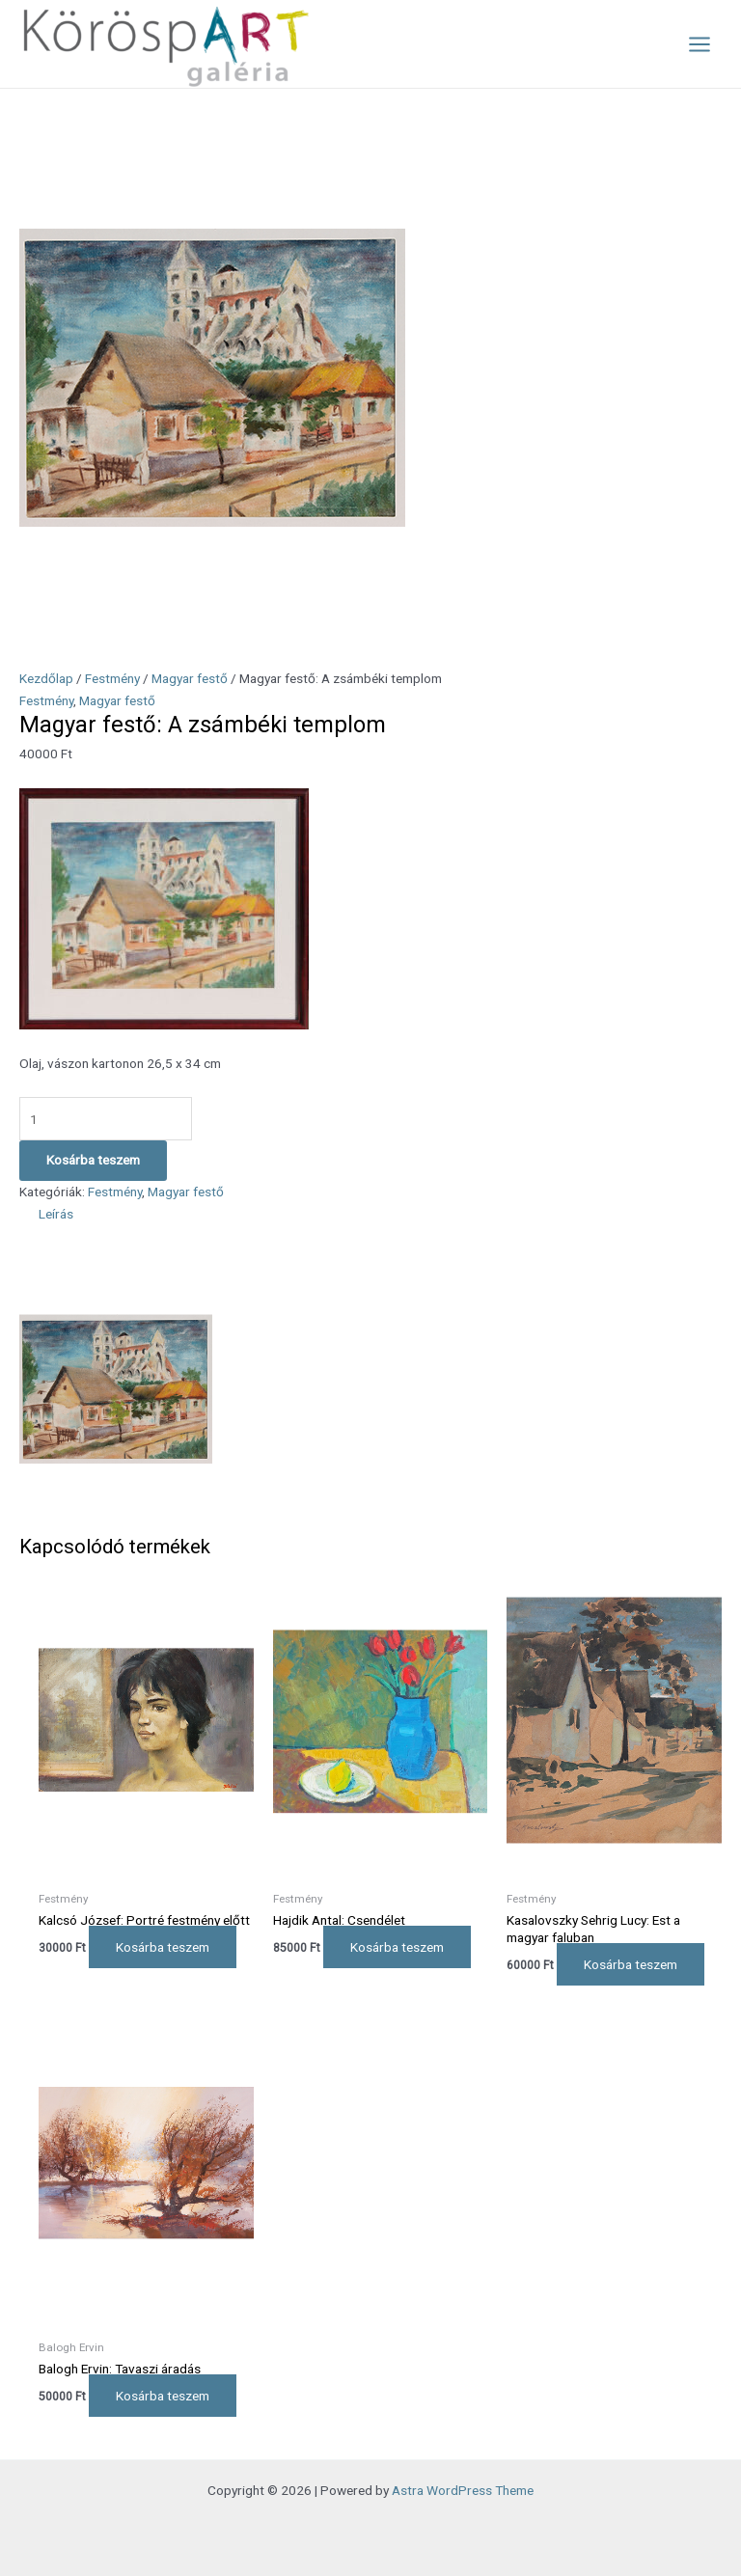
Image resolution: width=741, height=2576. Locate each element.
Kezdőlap (46, 678)
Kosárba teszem (93, 1159)
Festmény (112, 678)
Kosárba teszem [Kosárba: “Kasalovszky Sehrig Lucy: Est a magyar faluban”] (630, 1964)
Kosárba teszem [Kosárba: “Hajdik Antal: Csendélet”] (397, 1947)
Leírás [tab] (56, 1213)
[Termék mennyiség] (105, 1118)
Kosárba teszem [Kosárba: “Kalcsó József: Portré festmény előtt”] (162, 1947)
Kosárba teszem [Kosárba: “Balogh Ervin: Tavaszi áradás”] (162, 2395)
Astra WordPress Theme (463, 2490)
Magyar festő (189, 678)
